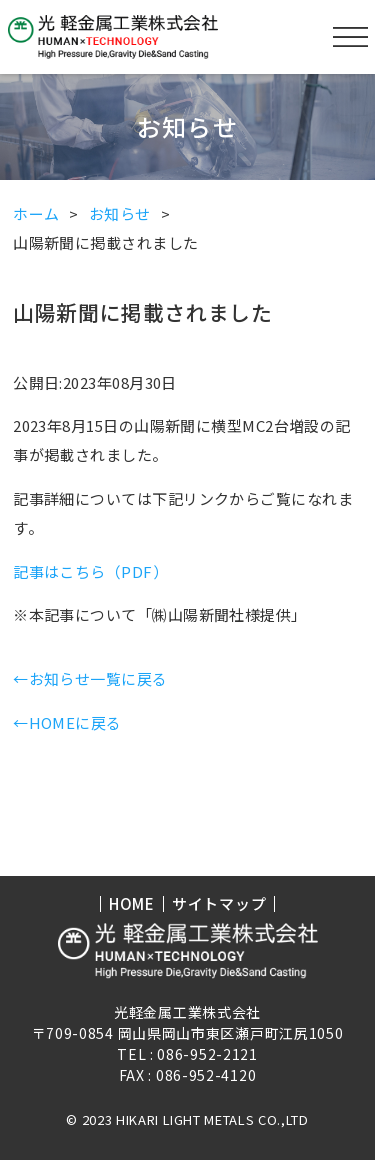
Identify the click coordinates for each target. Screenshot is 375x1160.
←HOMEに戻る (67, 722)
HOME (132, 904)
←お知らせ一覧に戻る (90, 678)
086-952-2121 (207, 1054)
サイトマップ (219, 904)
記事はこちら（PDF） (90, 571)
